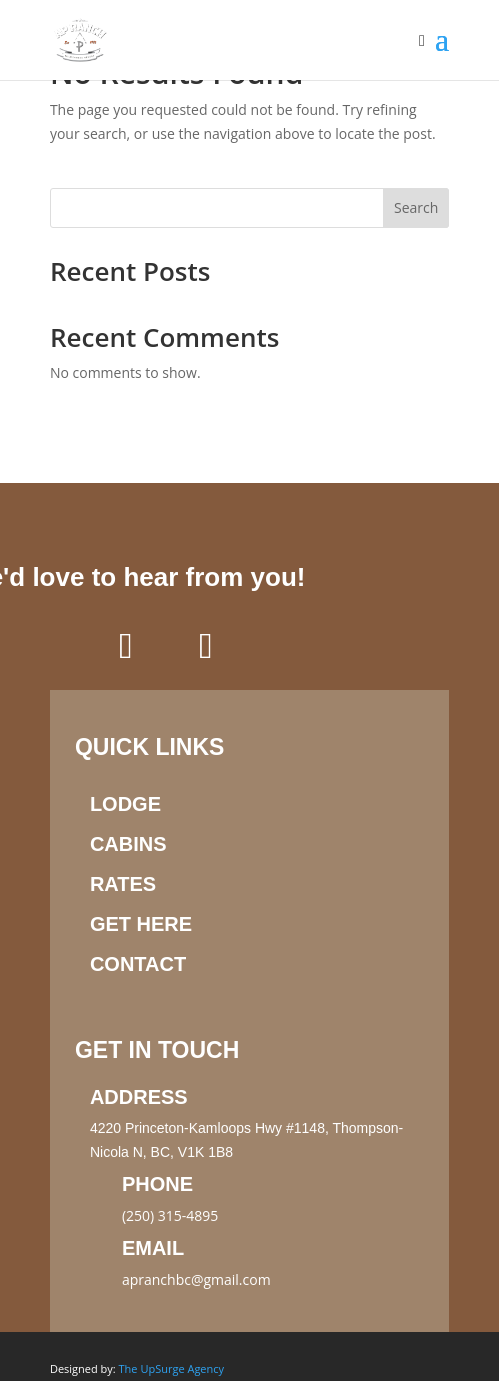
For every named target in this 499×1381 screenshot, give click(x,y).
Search (416, 207)
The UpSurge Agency (172, 1368)
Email (153, 1248)
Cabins (128, 844)
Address (139, 1097)
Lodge (125, 804)
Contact (138, 964)
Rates (123, 884)
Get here (141, 924)
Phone (157, 1184)
